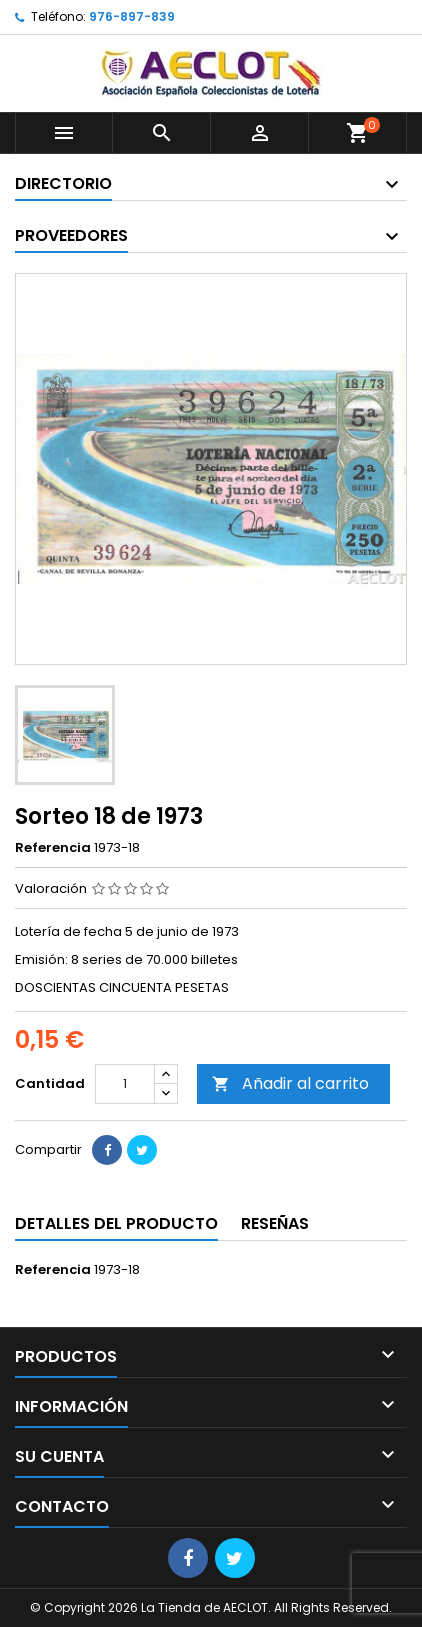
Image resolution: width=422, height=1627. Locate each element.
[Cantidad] (125, 1084)
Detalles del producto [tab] (116, 1223)
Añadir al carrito (290, 1083)
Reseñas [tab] (275, 1223)
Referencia (53, 848)
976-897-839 (132, 16)
